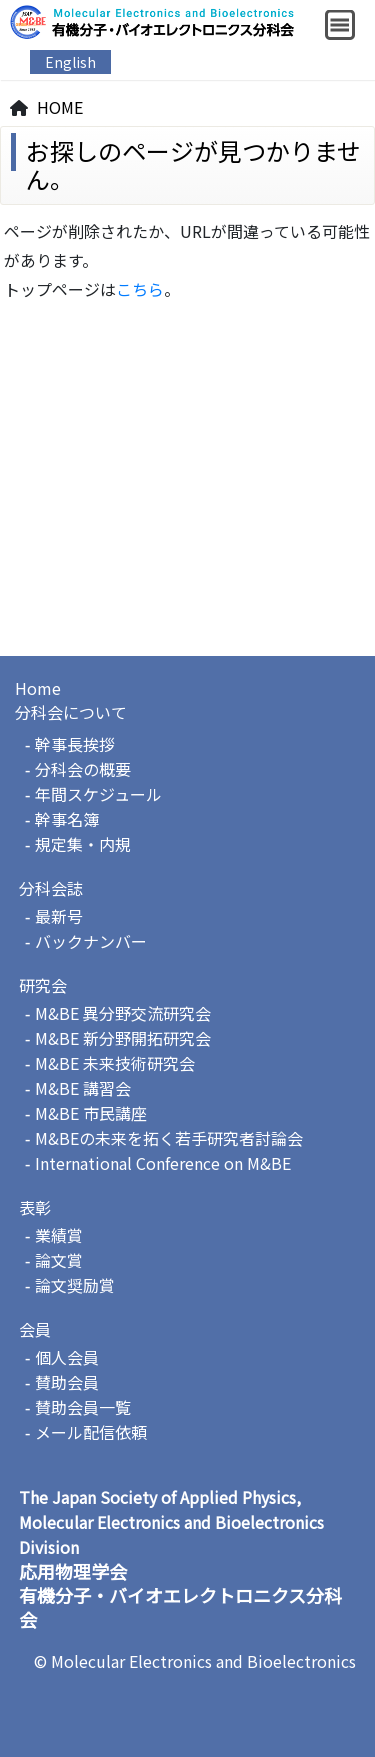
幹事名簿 (67, 819)
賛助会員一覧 (83, 1407)
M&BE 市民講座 (91, 1113)
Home (38, 688)
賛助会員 (67, 1382)
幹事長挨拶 (75, 744)
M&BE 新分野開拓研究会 (123, 1038)
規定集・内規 (83, 844)
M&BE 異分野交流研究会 (123, 1013)
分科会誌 (51, 888)
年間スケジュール (98, 794)
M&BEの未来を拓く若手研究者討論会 (169, 1138)
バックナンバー (91, 941)
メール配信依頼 (91, 1432)
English (70, 62)
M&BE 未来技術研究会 (115, 1063)
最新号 (59, 916)
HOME (60, 107)
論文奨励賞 (75, 1285)
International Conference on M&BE (163, 1163)
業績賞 (59, 1235)
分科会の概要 (83, 769)
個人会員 (67, 1357)
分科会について (71, 712)
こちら (140, 289)
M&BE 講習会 (83, 1088)
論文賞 (59, 1260)
